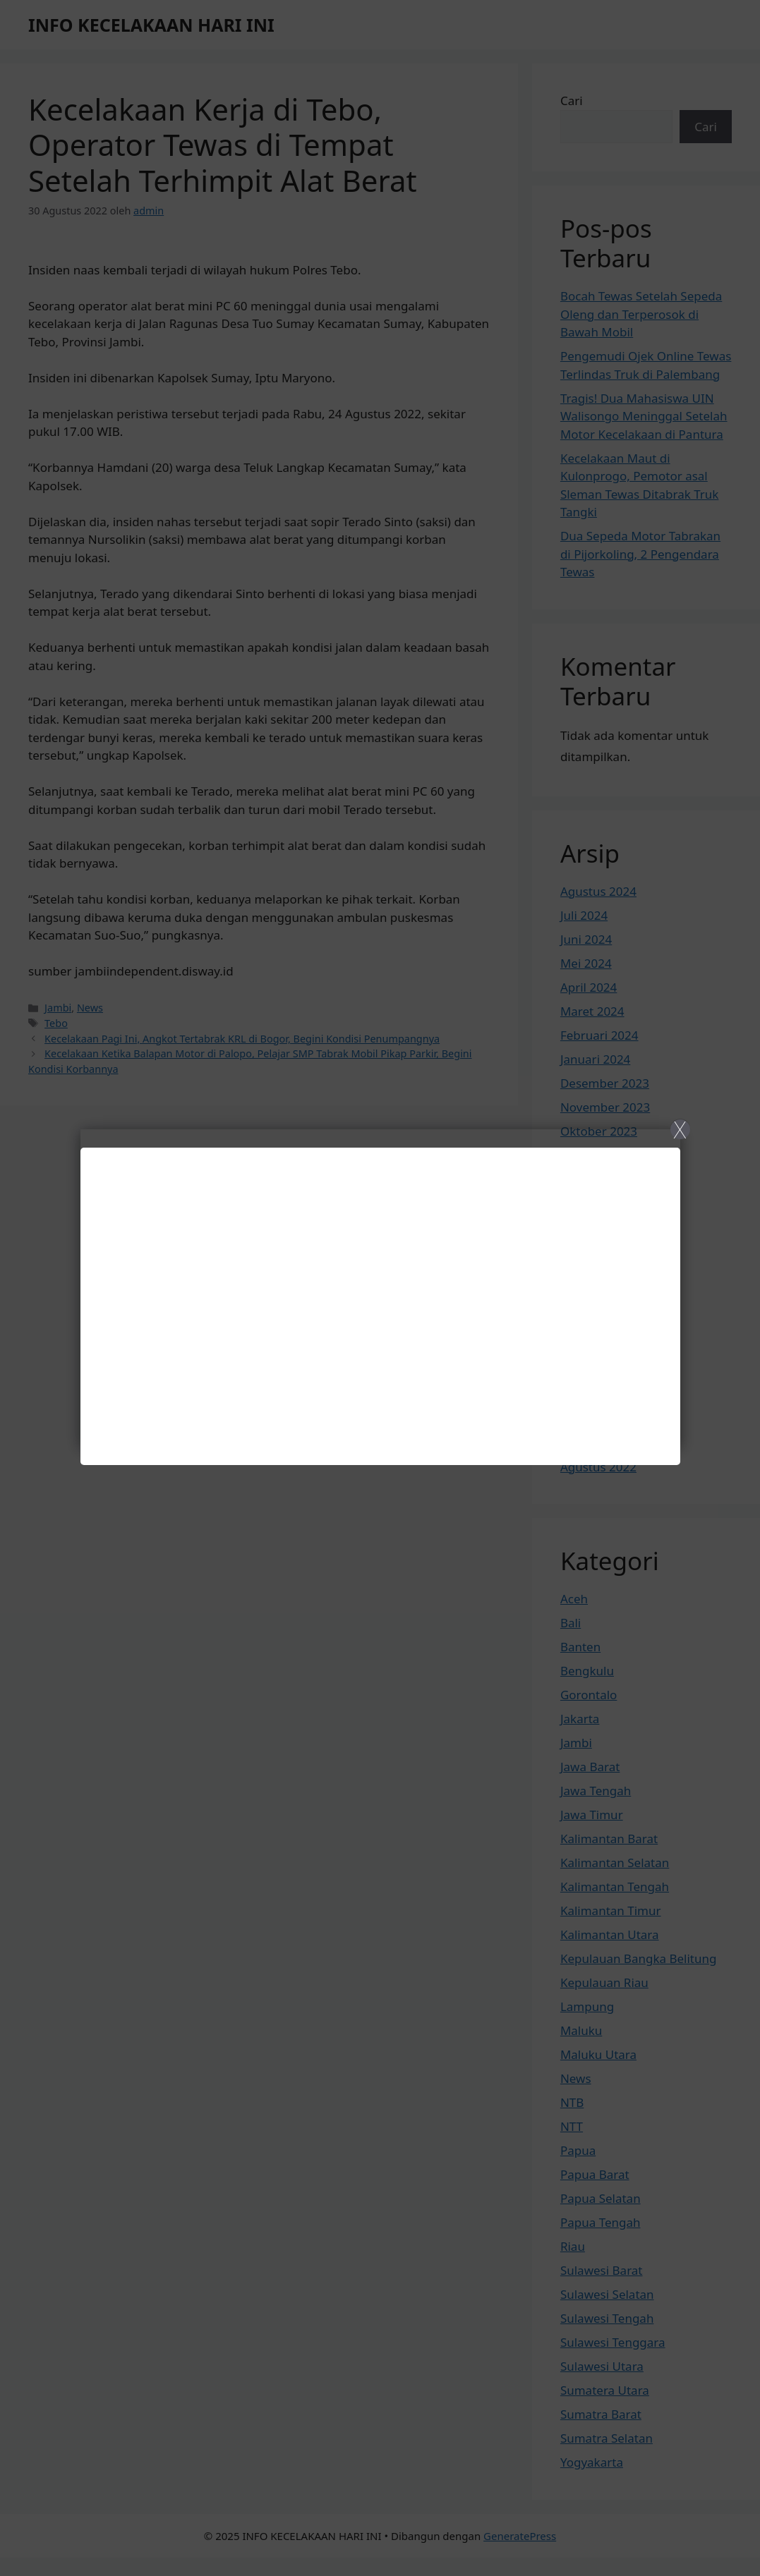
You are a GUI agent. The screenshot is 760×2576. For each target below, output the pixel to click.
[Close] (380, 1288)
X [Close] (680, 1129)
